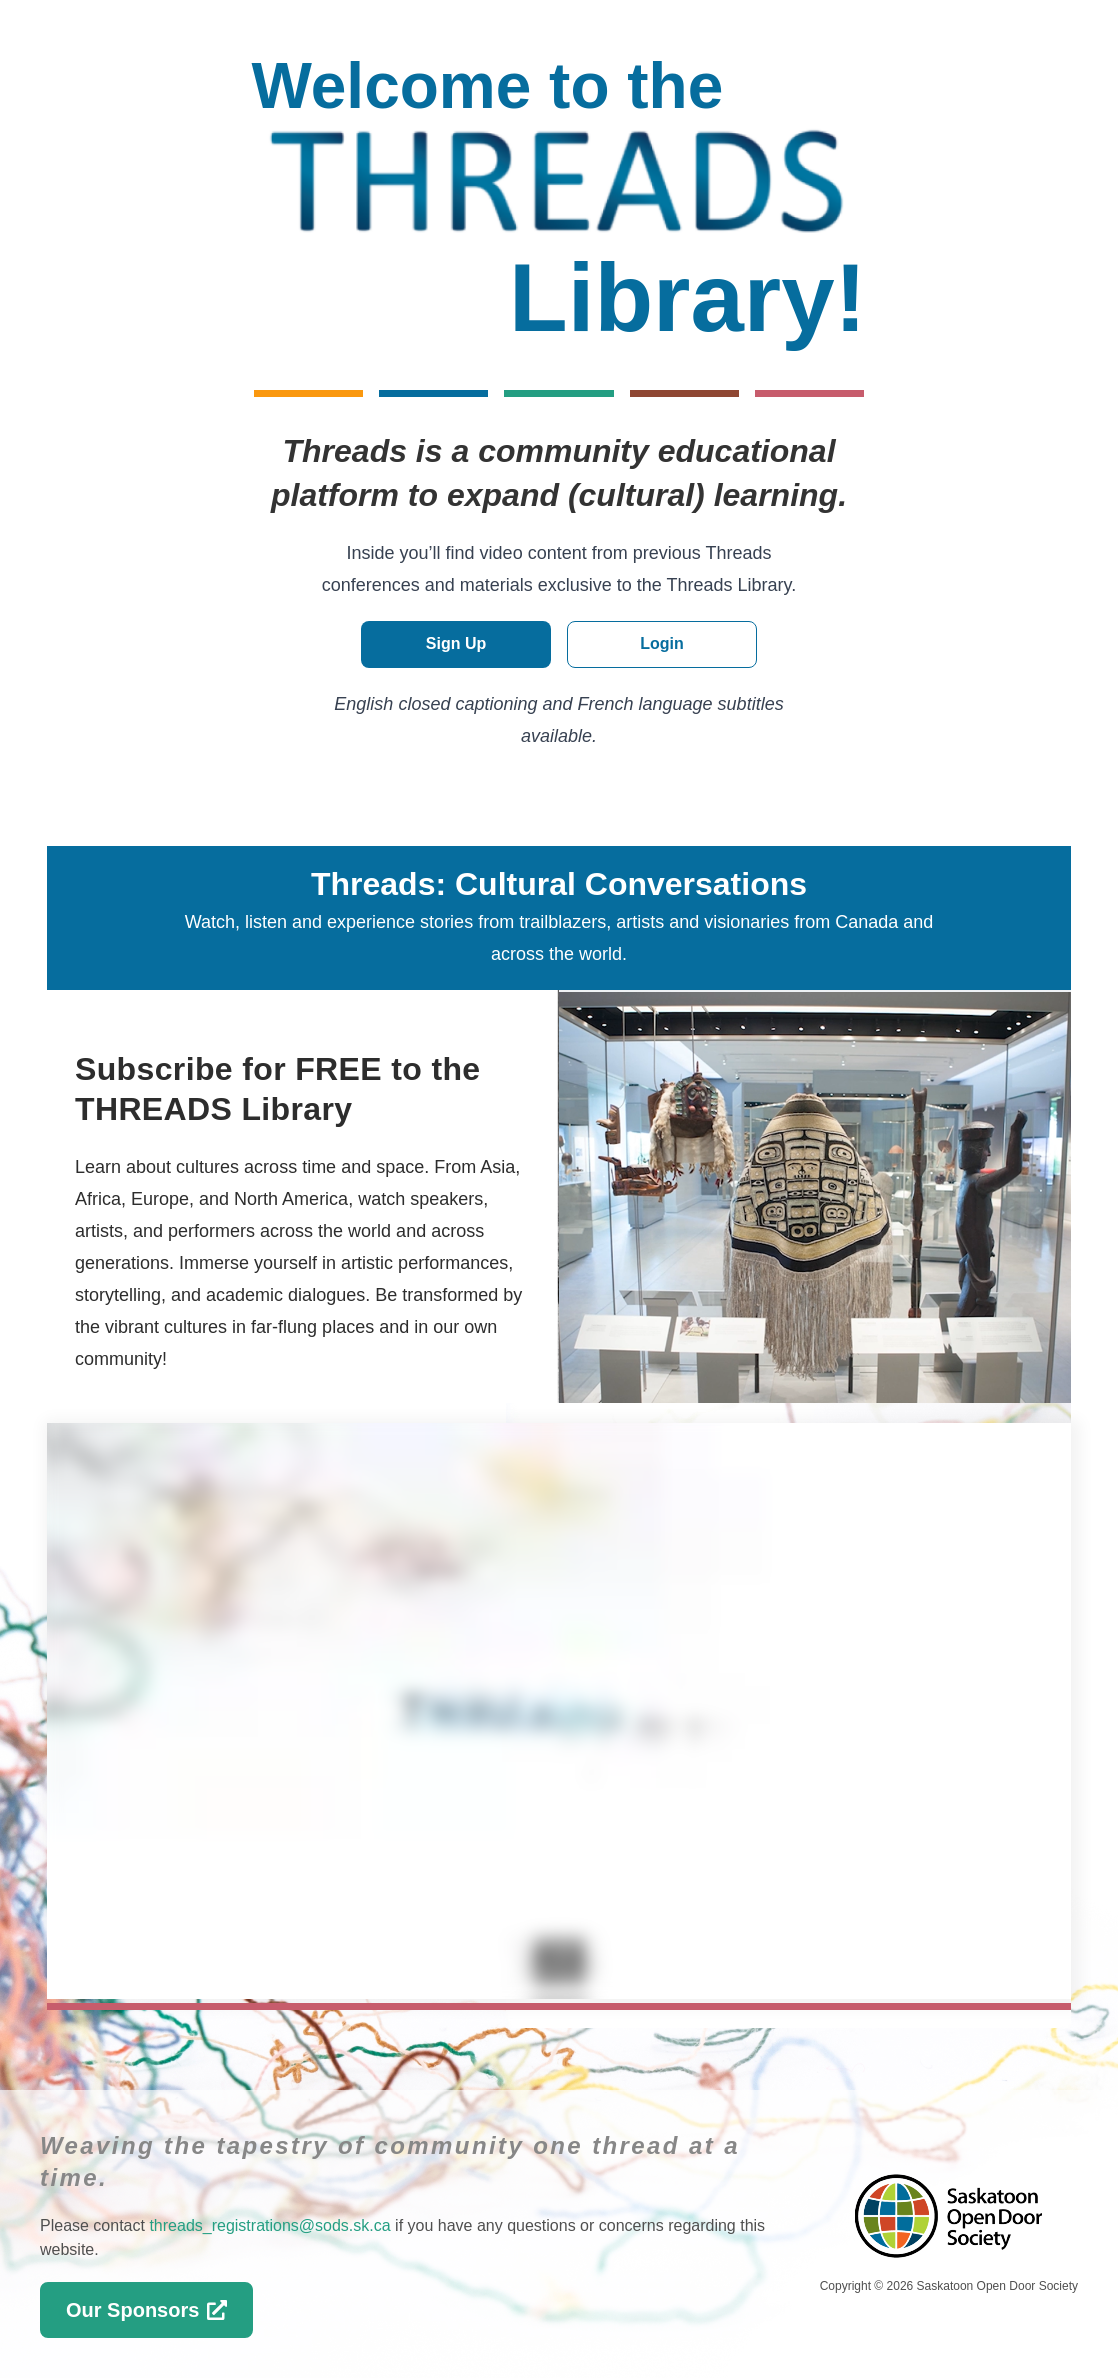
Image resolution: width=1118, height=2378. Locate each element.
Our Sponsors (146, 2310)
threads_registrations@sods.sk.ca (269, 2225)
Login (662, 643)
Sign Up (456, 643)
